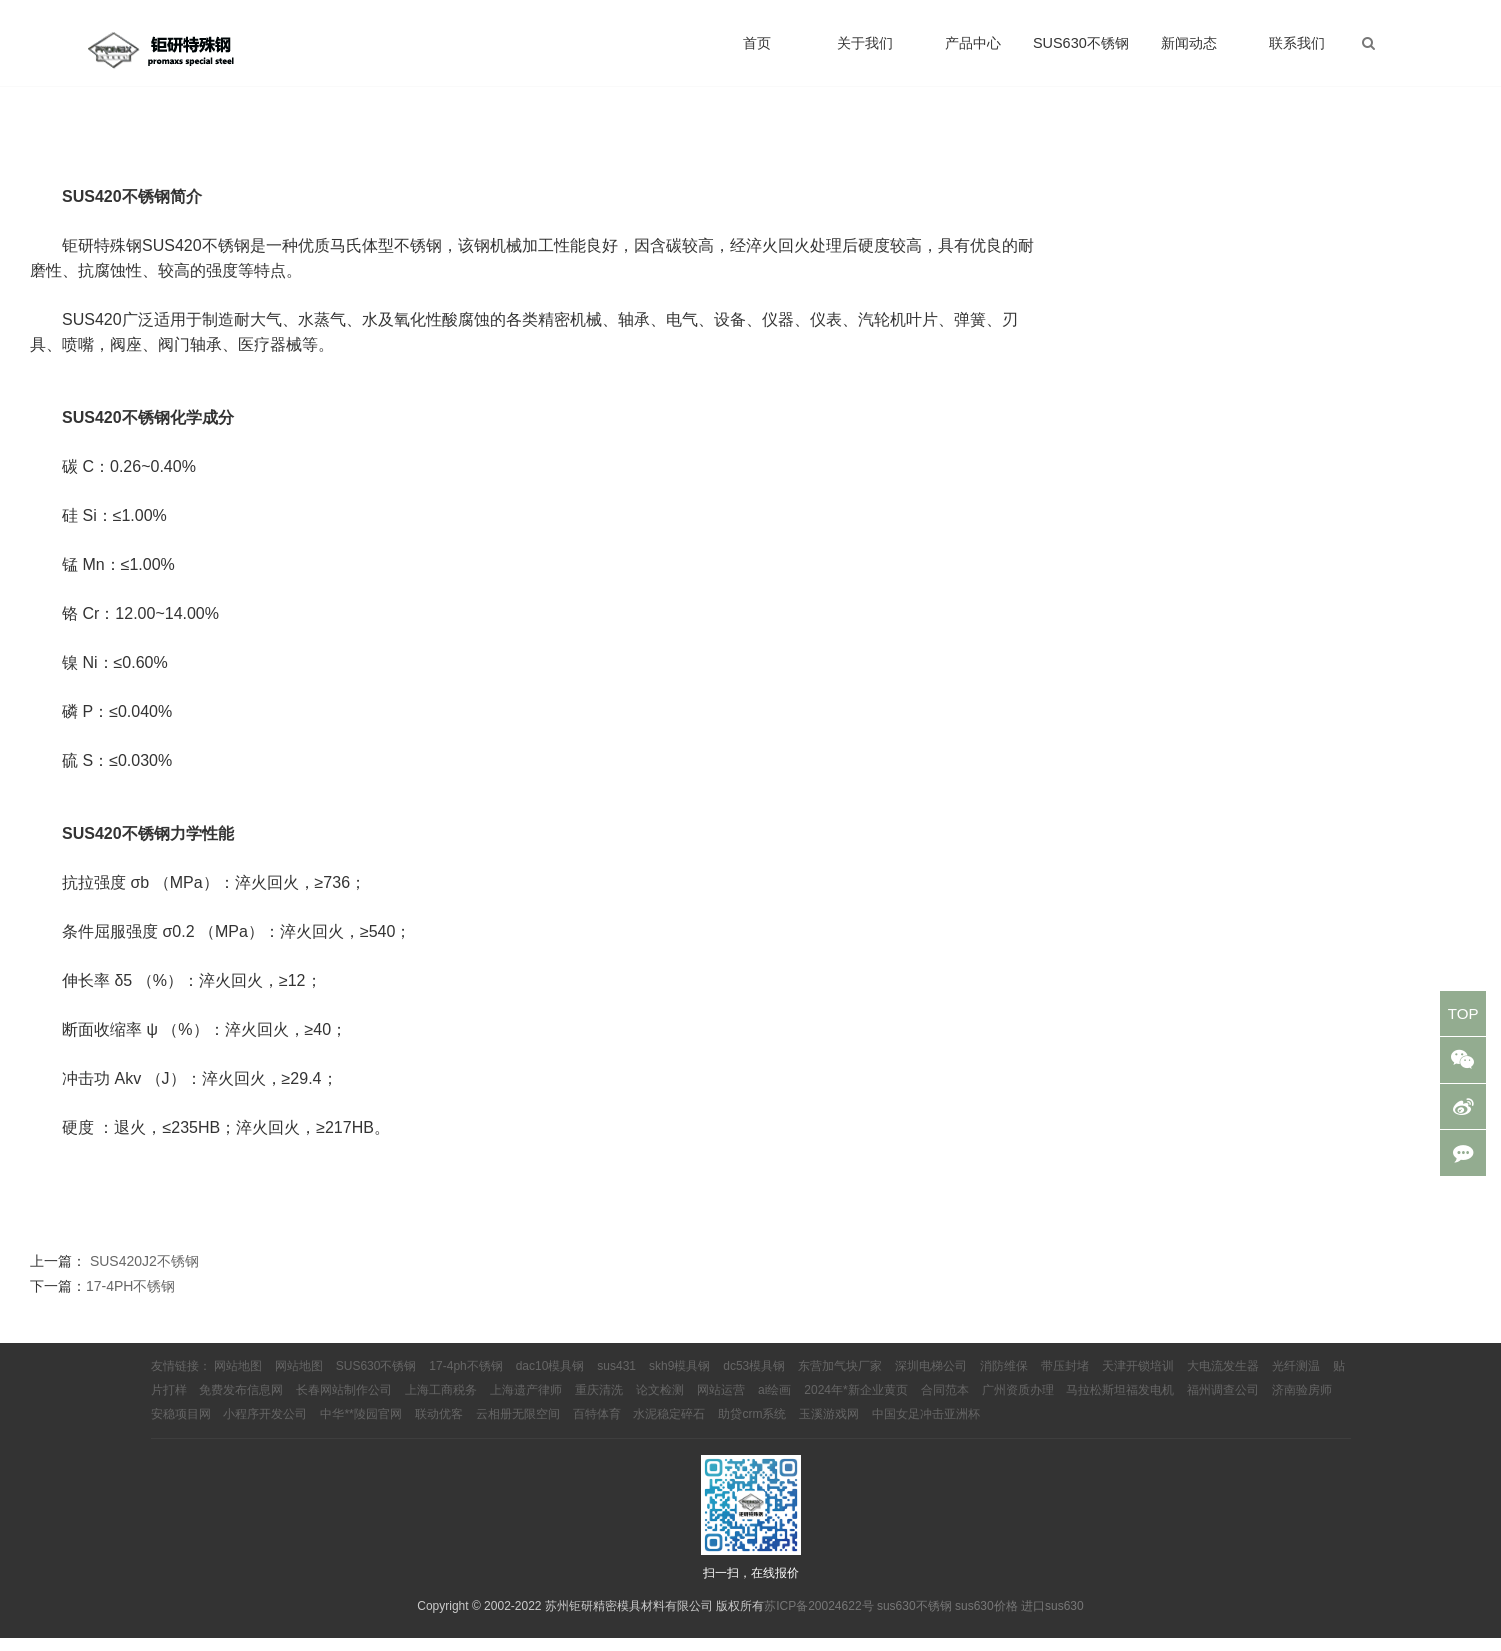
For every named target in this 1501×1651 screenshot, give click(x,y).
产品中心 (973, 50)
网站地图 (238, 1380)
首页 (757, 50)
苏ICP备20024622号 (818, 1619)
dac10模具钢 (550, 1380)
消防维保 (1004, 1380)
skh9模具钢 (679, 1380)
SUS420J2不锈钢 (144, 1274)
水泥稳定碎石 (669, 1428)
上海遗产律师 (526, 1404)
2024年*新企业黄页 (855, 1404)
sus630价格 (986, 1619)
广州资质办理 (1018, 1404)
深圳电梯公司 (931, 1380)
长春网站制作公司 (344, 1404)
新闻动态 (1189, 50)
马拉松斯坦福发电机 (1120, 1404)
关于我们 (865, 50)
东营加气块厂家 (840, 1380)
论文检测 (660, 1404)
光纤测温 (1296, 1380)
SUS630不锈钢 (1081, 50)
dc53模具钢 (754, 1380)
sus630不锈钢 (914, 1619)
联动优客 (439, 1428)
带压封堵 (1065, 1380)
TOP (1461, 1015)
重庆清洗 (599, 1404)
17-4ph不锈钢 (465, 1380)
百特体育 (597, 1428)
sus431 (616, 1380)
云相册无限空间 (518, 1428)
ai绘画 (774, 1404)
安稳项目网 (181, 1428)
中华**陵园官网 (360, 1428)
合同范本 (945, 1404)
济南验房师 (1302, 1404)
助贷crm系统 (752, 1428)
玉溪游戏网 (829, 1428)
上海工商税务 (441, 1404)
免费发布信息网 (241, 1404)
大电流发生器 (1223, 1380)
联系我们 (1297, 50)
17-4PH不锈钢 (130, 1299)
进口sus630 (1052, 1619)
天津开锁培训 (1138, 1380)
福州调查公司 (1223, 1404)
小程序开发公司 (265, 1428)
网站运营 (721, 1404)
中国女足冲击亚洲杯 (926, 1428)
